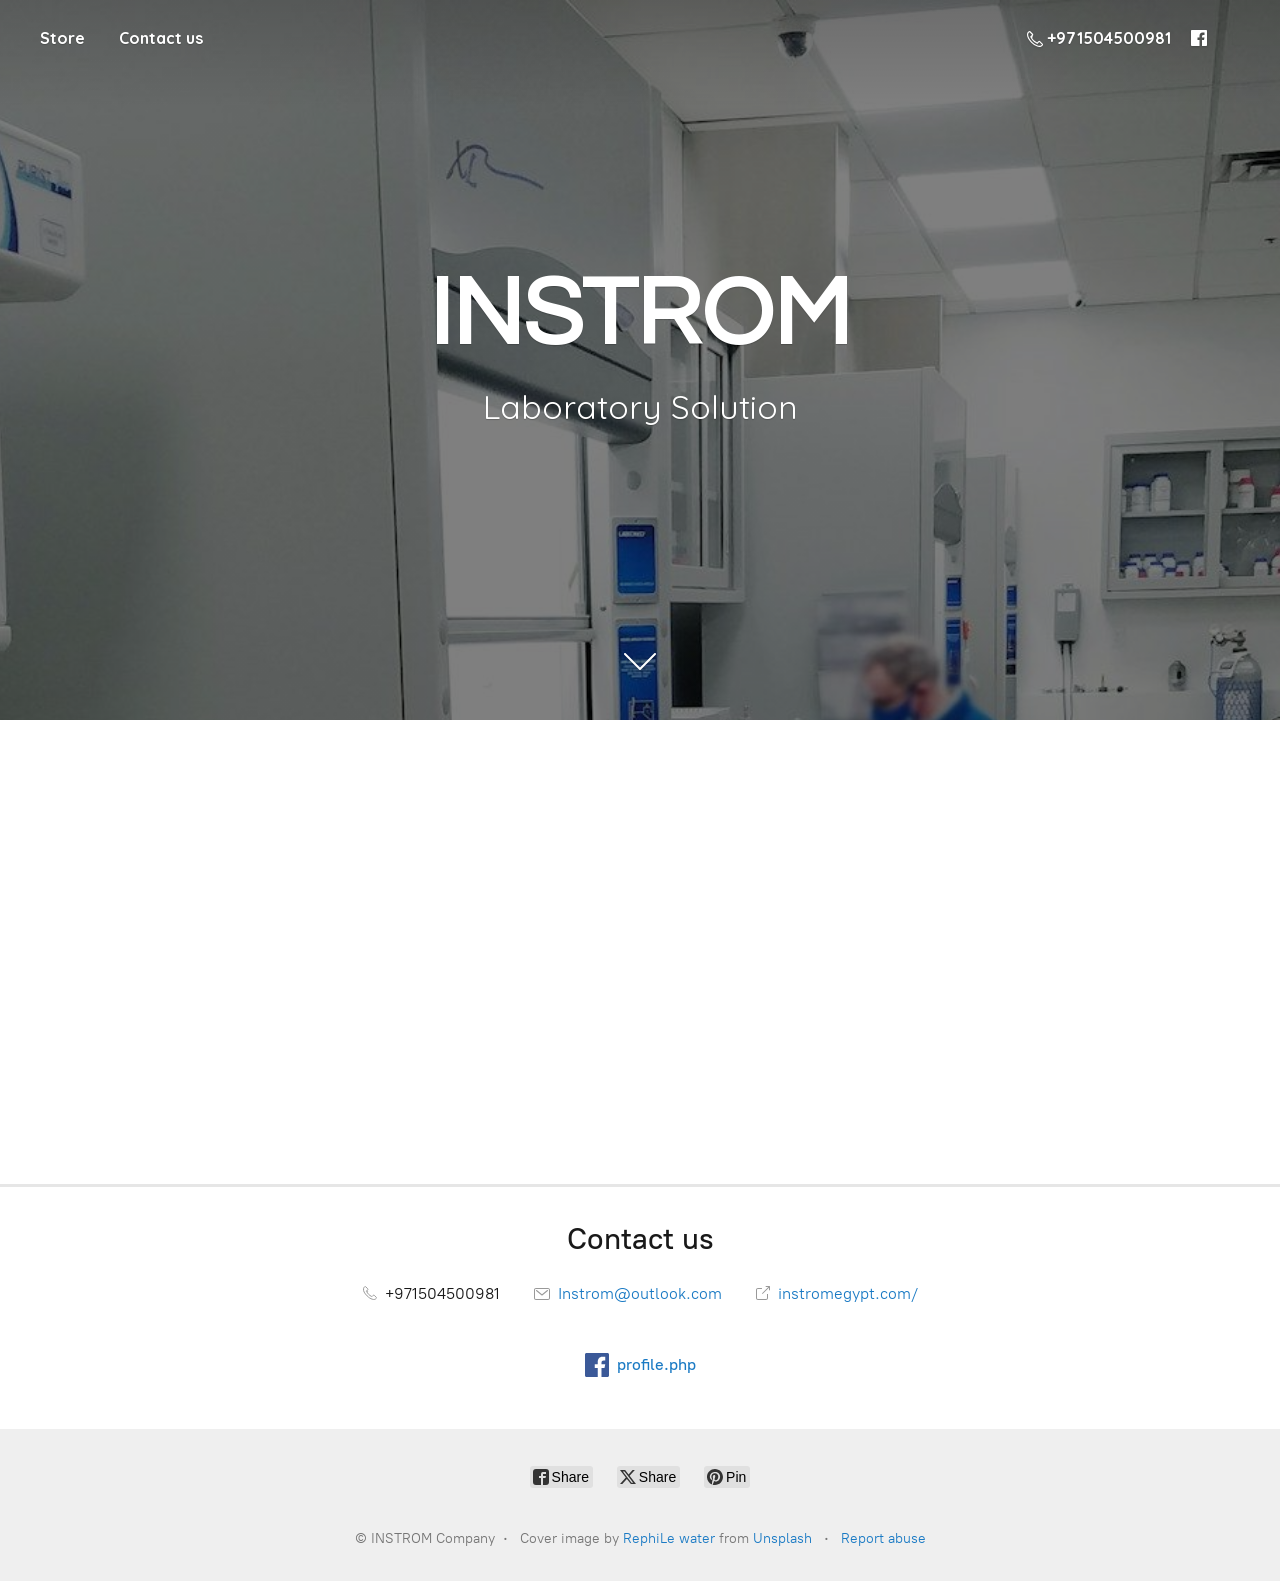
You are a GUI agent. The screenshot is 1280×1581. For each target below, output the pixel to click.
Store (62, 38)
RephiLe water (669, 1538)
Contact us (161, 38)
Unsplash (782, 1538)
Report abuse (883, 1538)
